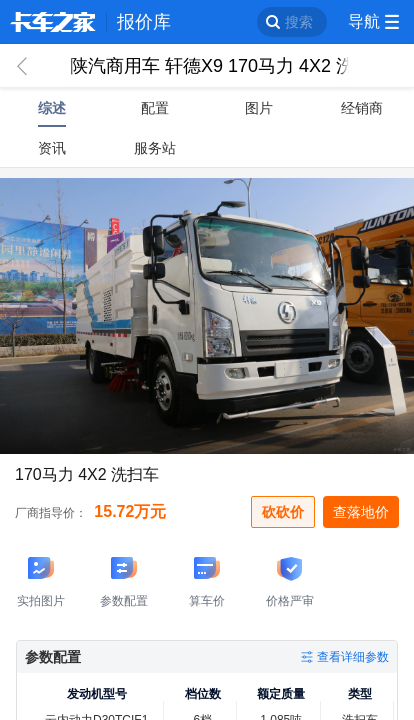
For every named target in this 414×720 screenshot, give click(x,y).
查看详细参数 (353, 657)
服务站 (155, 148)
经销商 (362, 108)
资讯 (52, 148)
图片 (259, 108)
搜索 (299, 22)
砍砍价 (283, 512)
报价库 (144, 22)
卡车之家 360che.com (53, 22)
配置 (155, 108)
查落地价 (361, 512)
